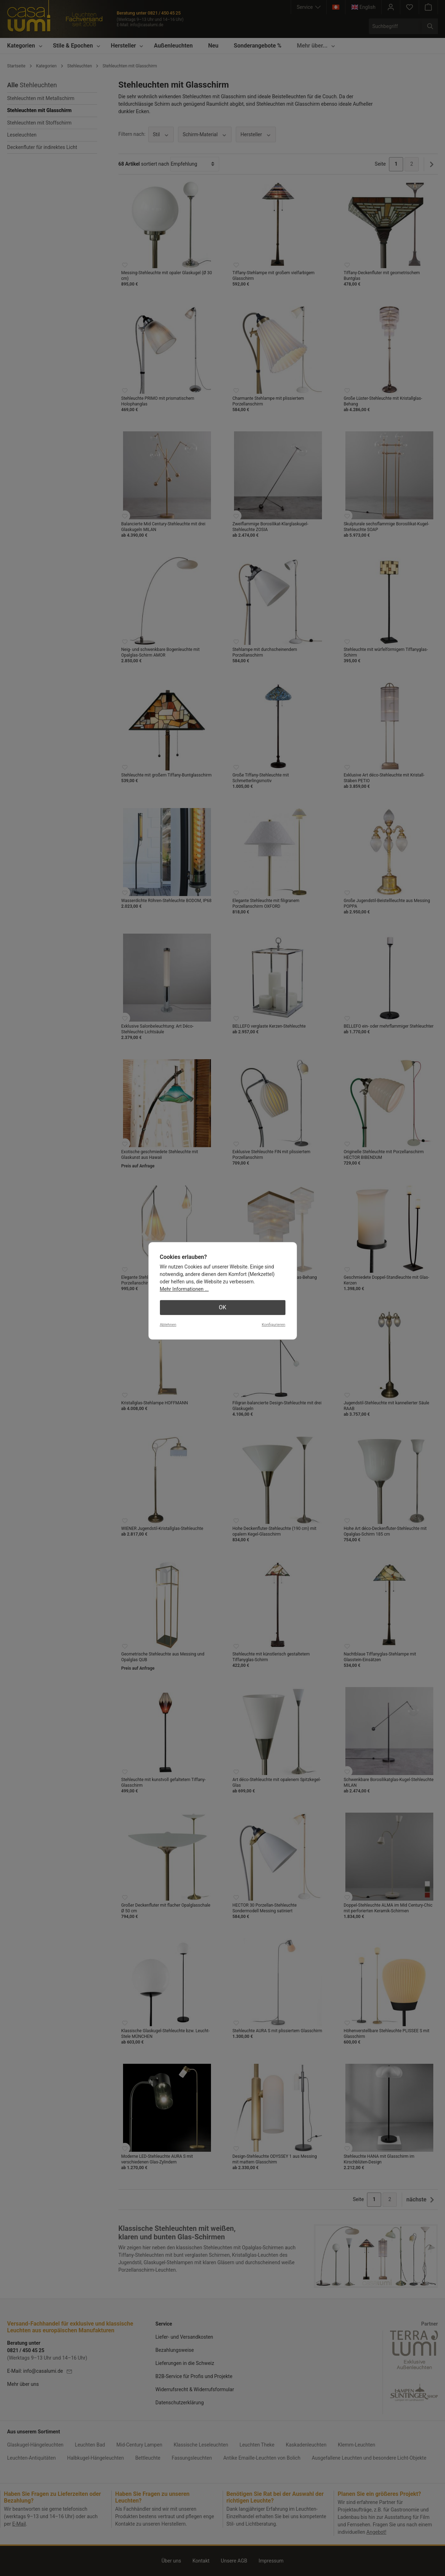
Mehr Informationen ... (184, 1289)
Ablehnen (168, 1324)
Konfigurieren (273, 1324)
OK (222, 1307)
